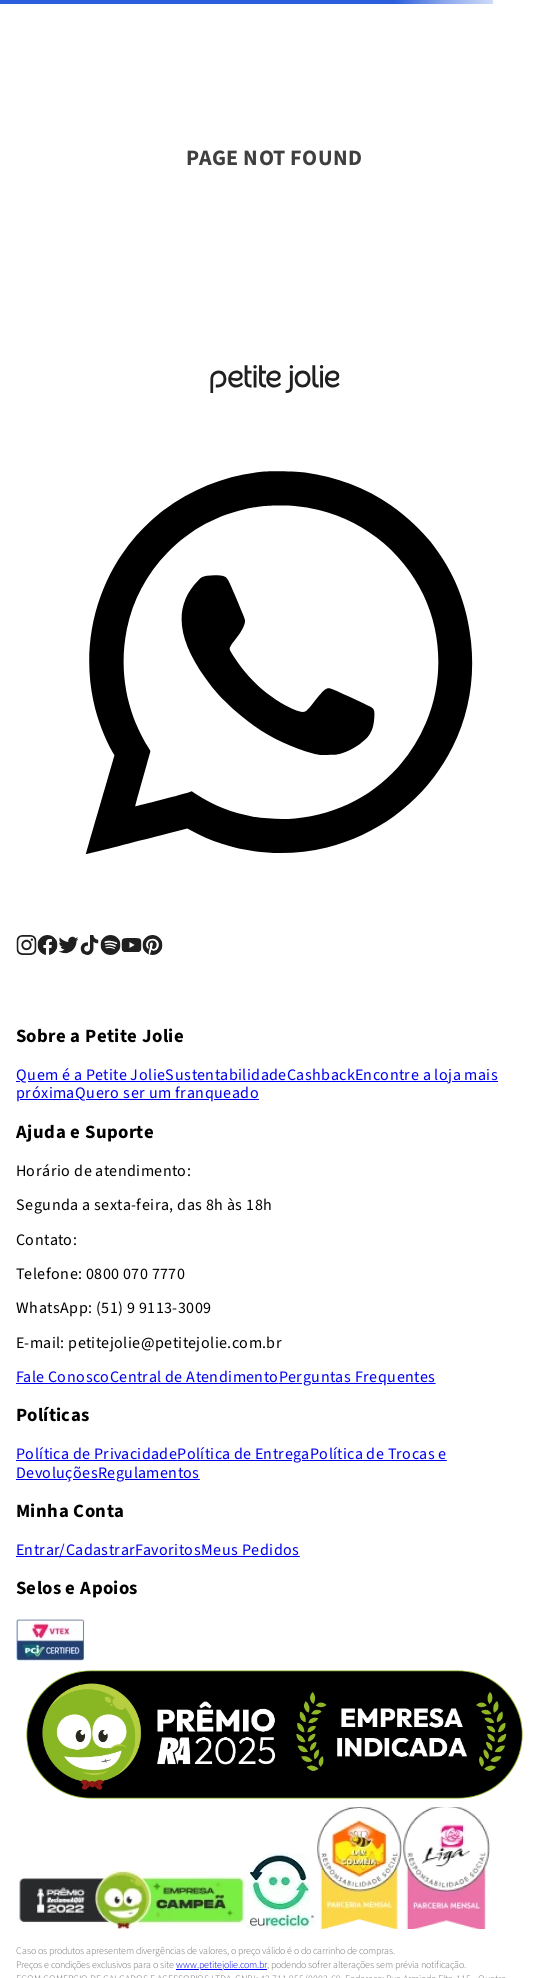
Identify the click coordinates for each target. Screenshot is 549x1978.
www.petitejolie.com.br (221, 1965)
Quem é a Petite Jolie (90, 1075)
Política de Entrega (243, 1454)
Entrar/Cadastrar (75, 1550)
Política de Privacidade (96, 1454)
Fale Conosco (63, 1377)
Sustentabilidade (225, 1075)
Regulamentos (149, 1473)
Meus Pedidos (250, 1550)
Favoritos (168, 1550)
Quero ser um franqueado (167, 1093)
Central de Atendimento (194, 1377)
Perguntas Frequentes (357, 1377)
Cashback (321, 1075)
